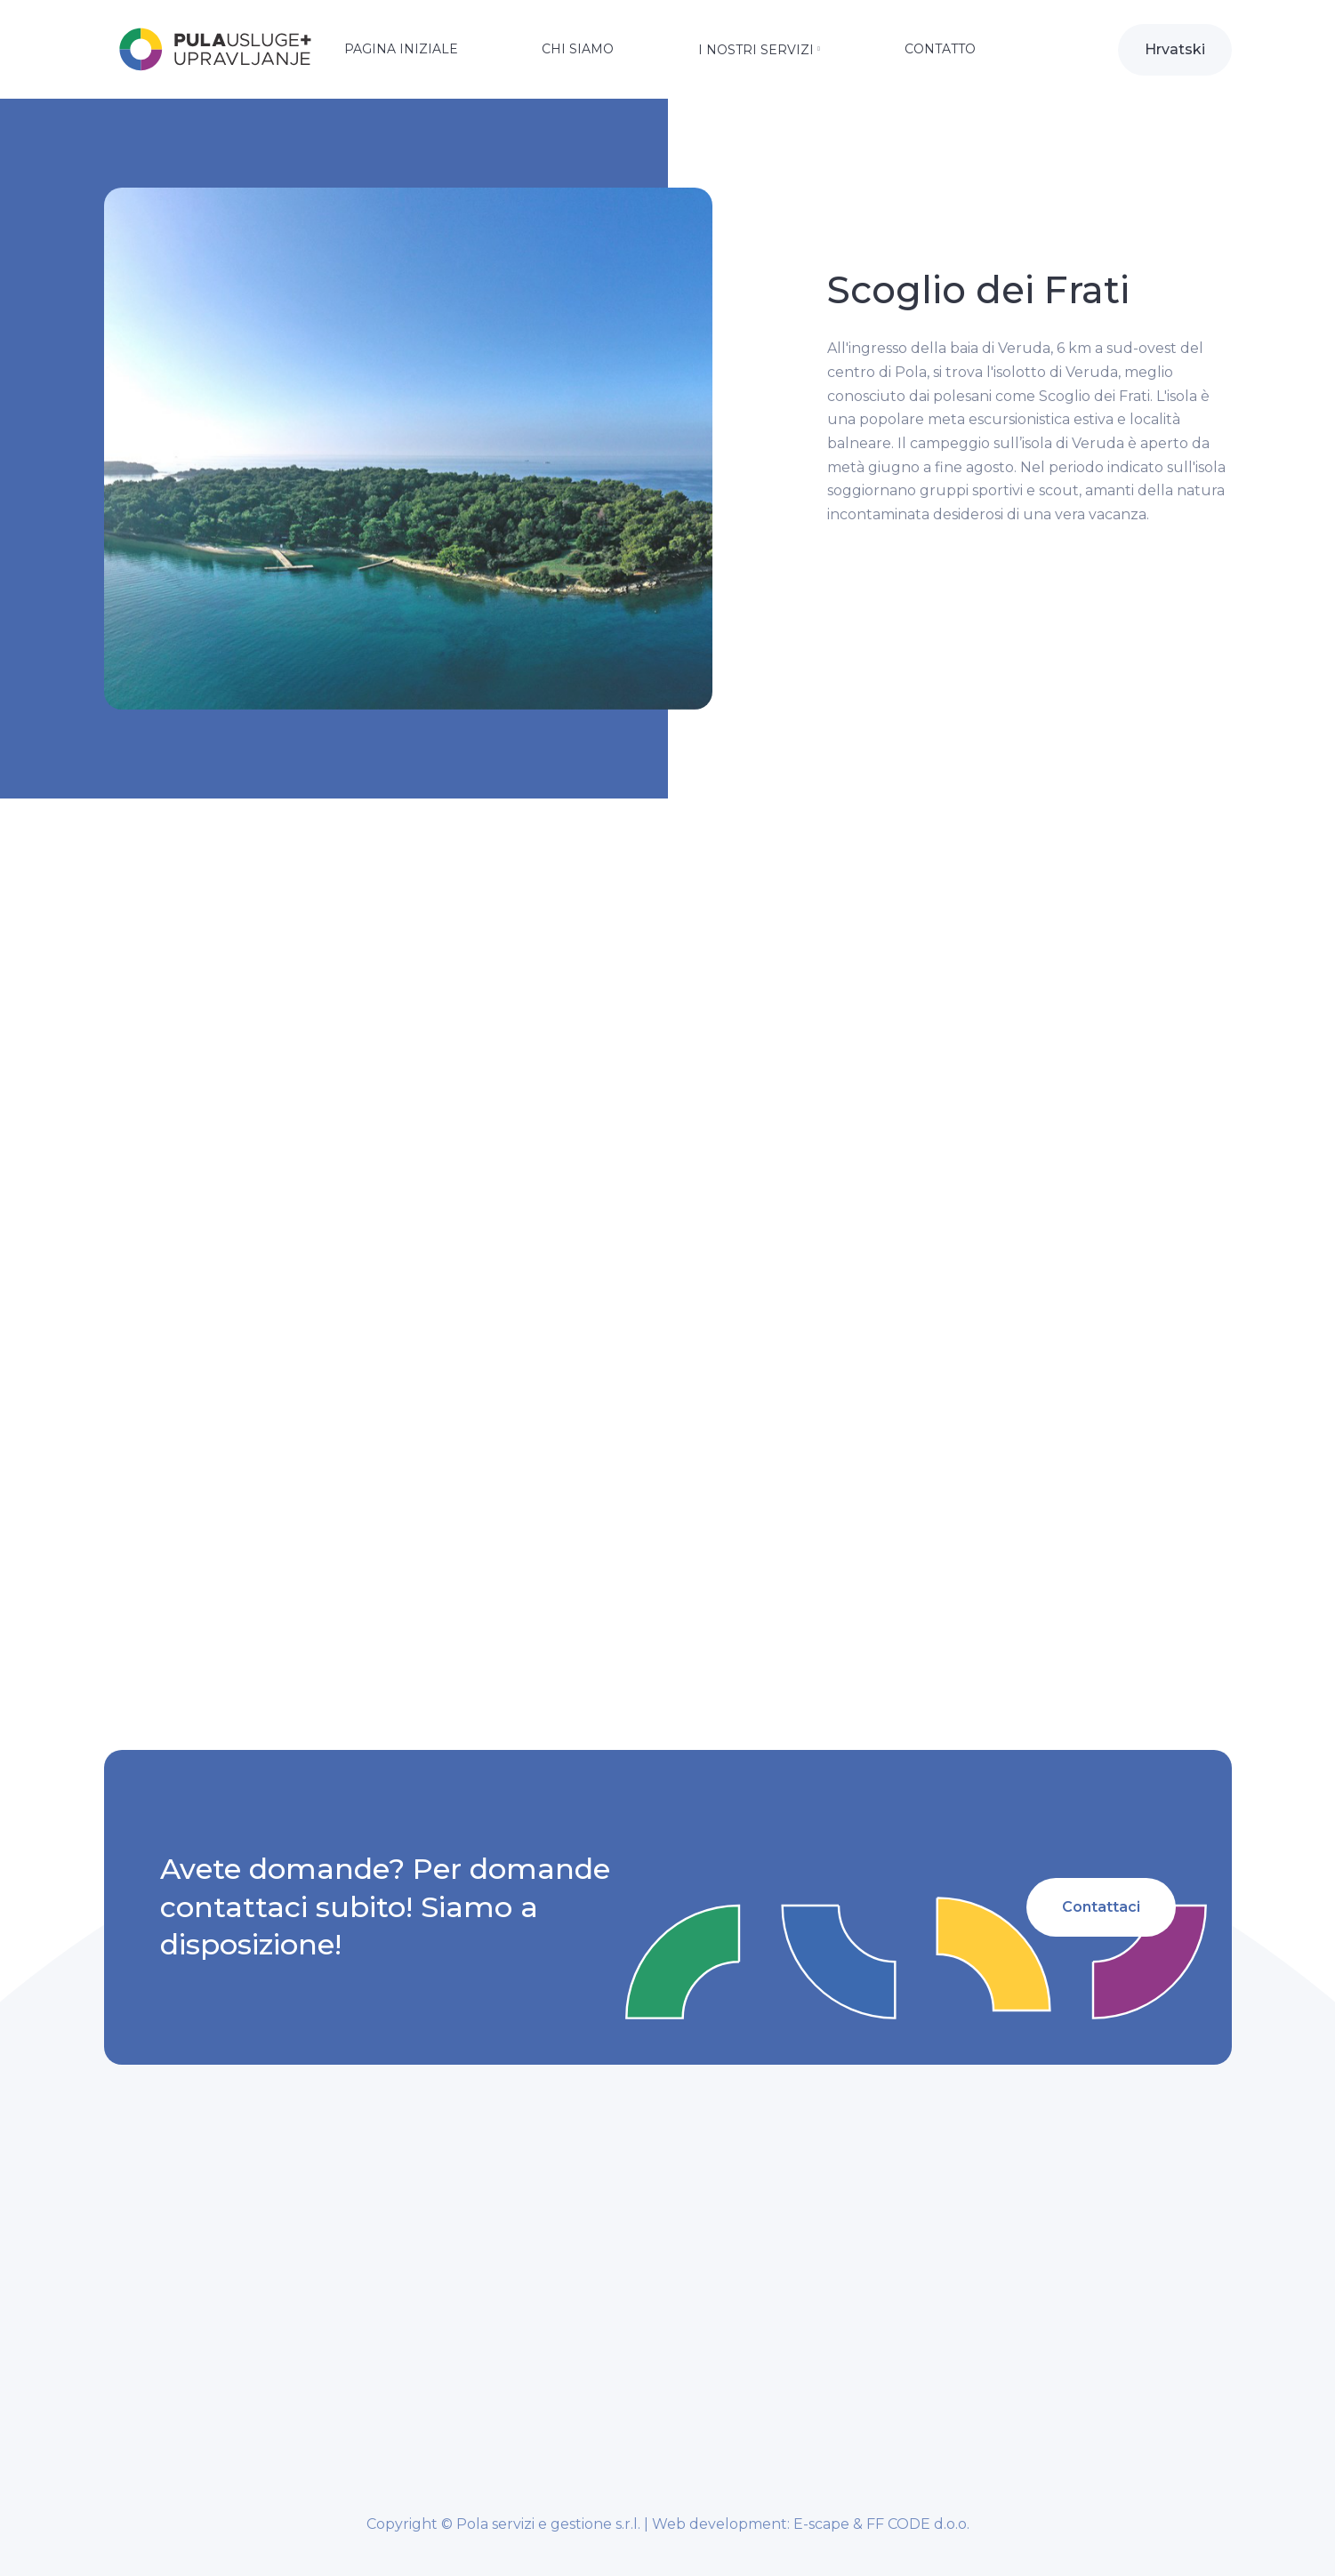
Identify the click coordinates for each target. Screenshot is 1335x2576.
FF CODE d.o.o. (917, 2524)
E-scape (821, 2524)
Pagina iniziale (401, 49)
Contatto (940, 49)
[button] (759, 52)
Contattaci (1100, 1906)
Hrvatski (1175, 49)
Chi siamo (578, 49)
